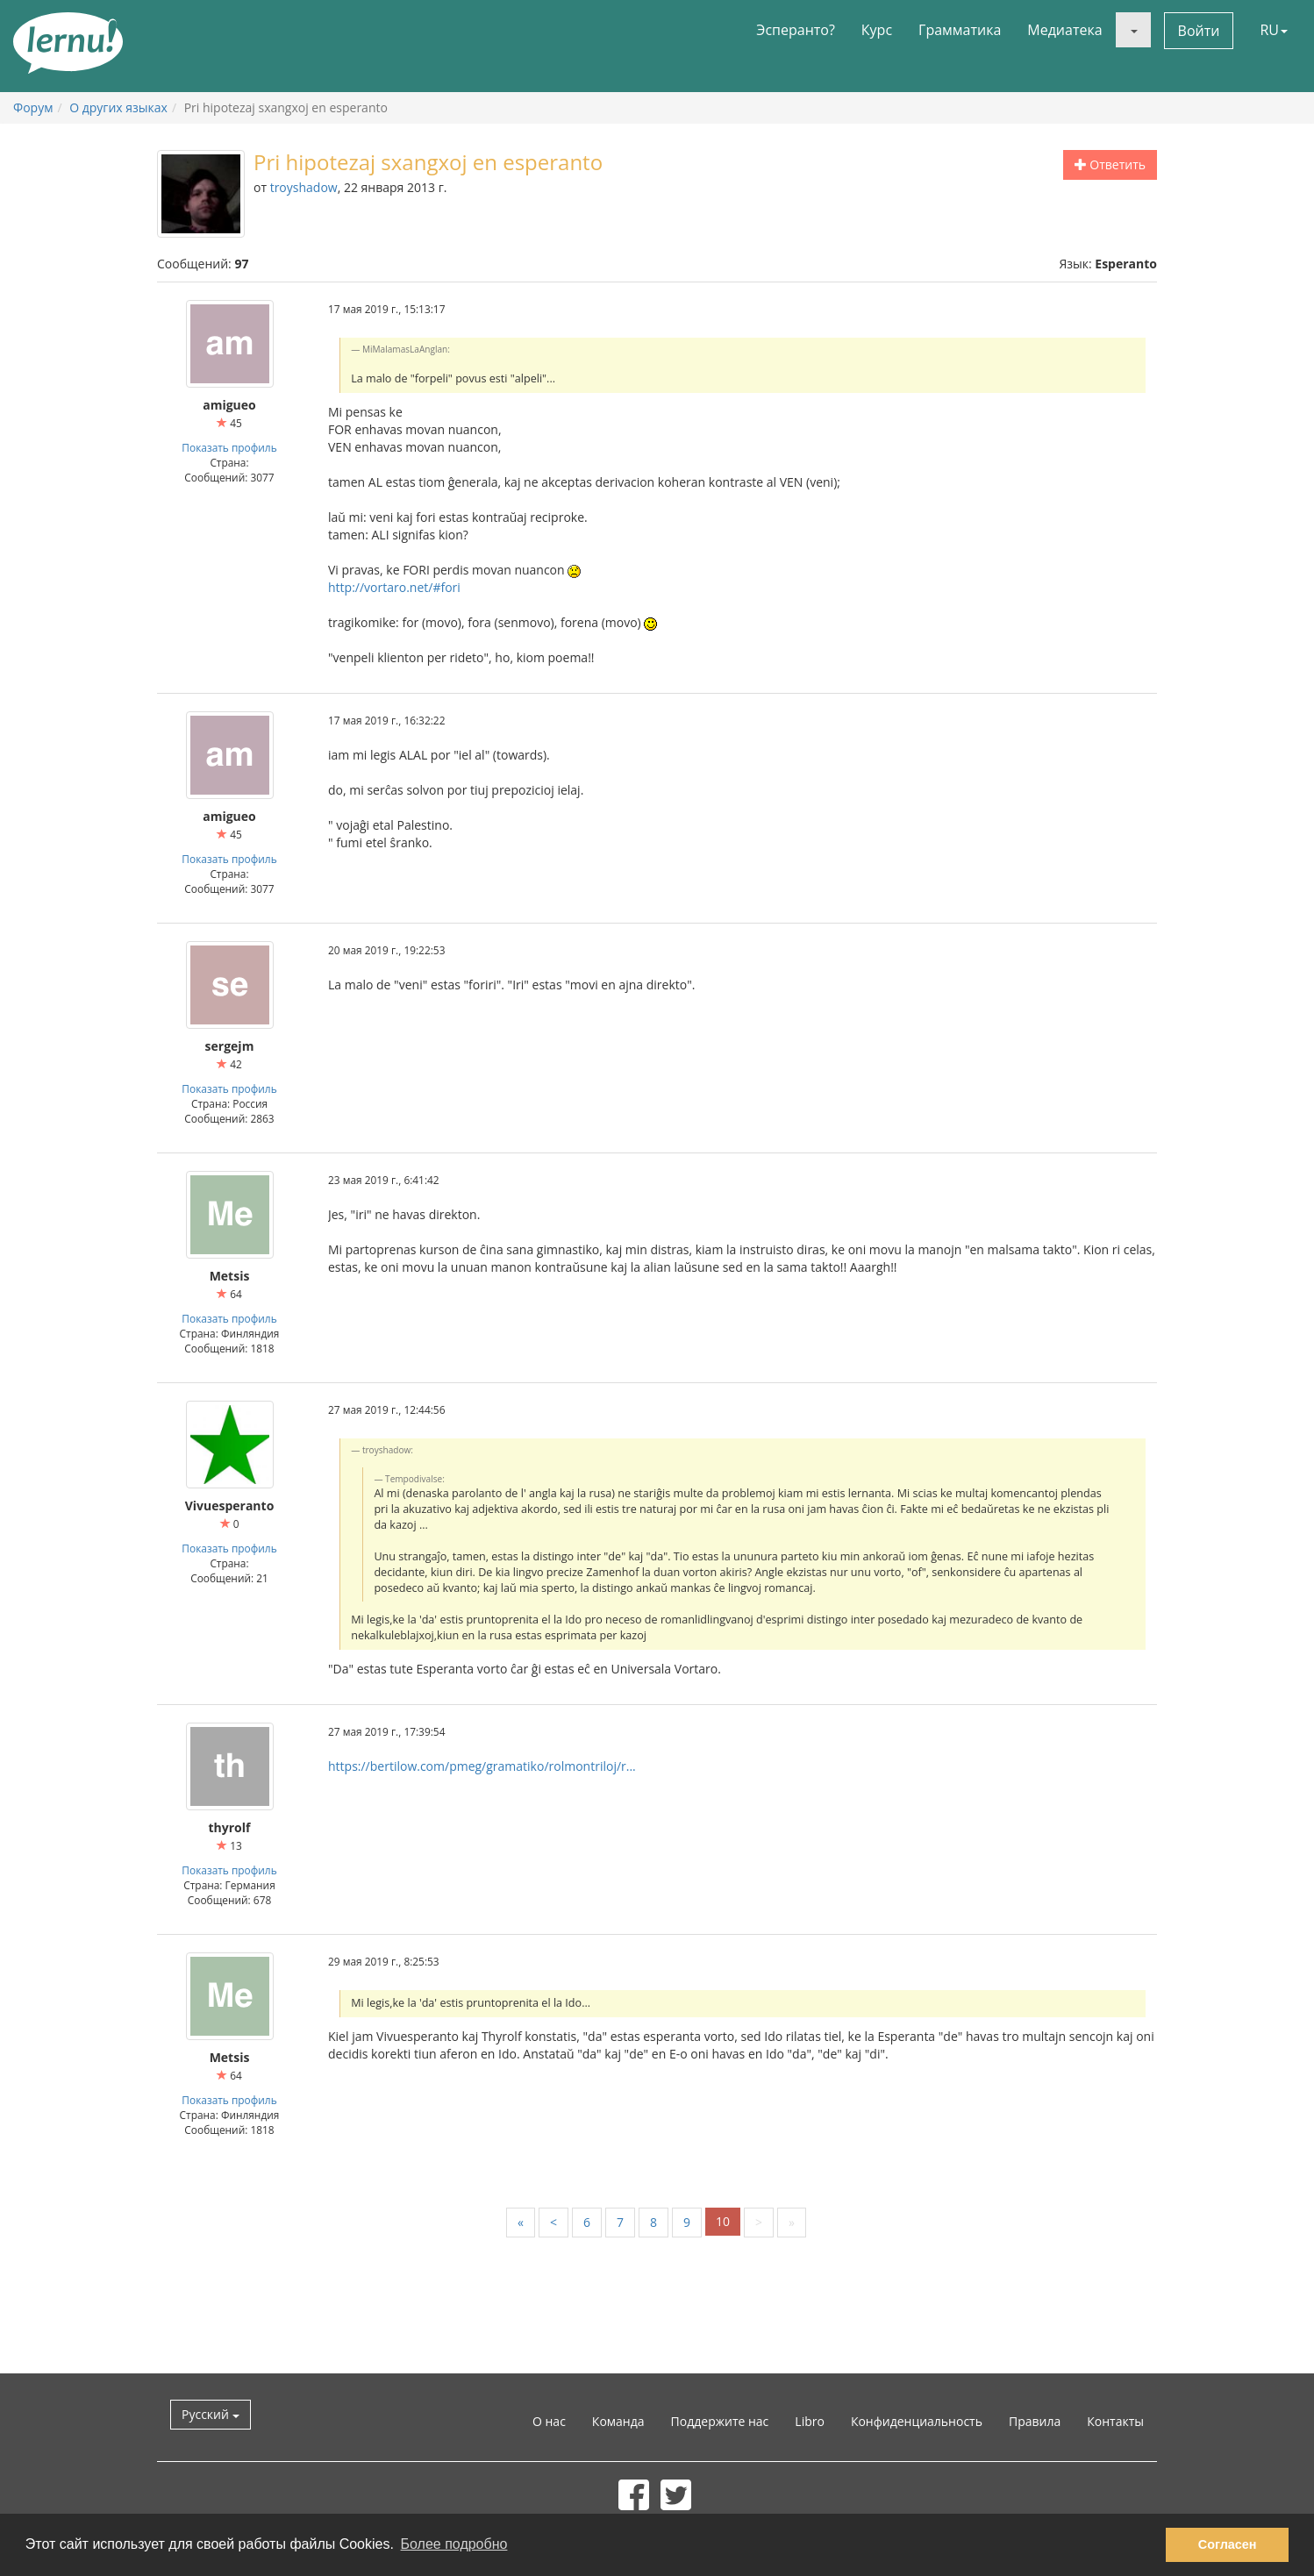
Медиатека (1064, 29)
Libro (810, 2421)
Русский (210, 2414)
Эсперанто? (795, 29)
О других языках (118, 107)
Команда (618, 2421)
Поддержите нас (720, 2421)
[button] (1133, 29)
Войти (1199, 30)
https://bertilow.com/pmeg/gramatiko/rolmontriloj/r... (482, 1766)
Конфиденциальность (916, 2421)
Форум (33, 107)
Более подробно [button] (454, 2544)
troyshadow (304, 187)
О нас (549, 2421)
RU (1274, 29)
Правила (1034, 2421)
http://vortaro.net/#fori (394, 587)
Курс (876, 29)
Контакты (1115, 2421)
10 (723, 2221)
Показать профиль (229, 447)
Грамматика (959, 29)
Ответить (1110, 164)
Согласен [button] (1227, 2544)
